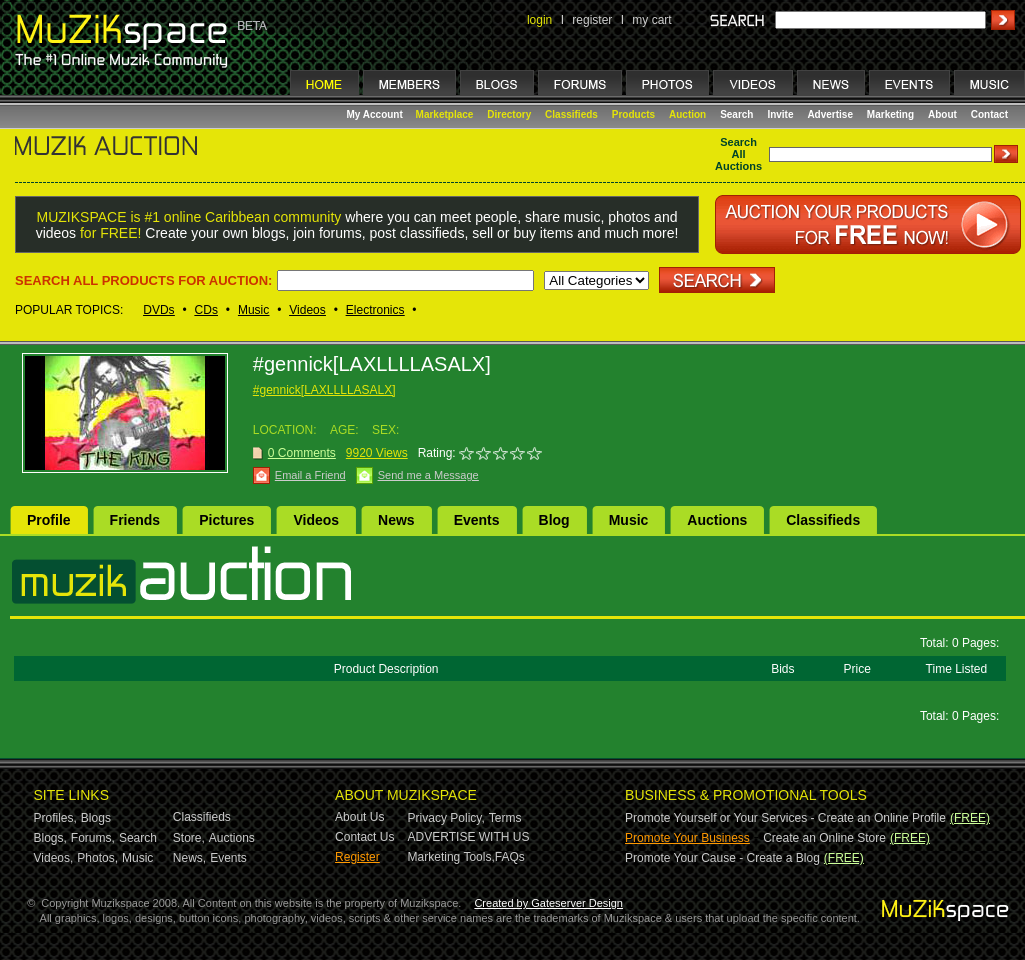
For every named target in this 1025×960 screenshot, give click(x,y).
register (592, 20)
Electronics (375, 310)
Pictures (226, 520)
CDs (206, 310)
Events (477, 520)
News (396, 520)
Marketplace (445, 114)
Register (357, 857)
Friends (135, 520)
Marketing (890, 114)
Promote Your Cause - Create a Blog (722, 858)
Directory (509, 114)
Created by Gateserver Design (548, 903)
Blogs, (50, 838)
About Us (359, 817)
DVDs (158, 310)
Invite (780, 114)
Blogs (96, 818)
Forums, (93, 838)
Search (736, 114)
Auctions (717, 520)
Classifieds (571, 114)
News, (189, 858)
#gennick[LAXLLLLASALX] (324, 390)
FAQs (510, 857)
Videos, (54, 858)
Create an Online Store (824, 838)
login (539, 20)
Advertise (830, 114)
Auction (687, 114)
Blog (554, 520)
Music (253, 310)
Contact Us (364, 837)
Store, (189, 838)
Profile (49, 520)
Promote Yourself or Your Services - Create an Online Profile (785, 818)
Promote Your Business (687, 838)
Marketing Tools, (451, 857)
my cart (651, 20)
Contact (989, 114)
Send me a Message (428, 475)
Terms (505, 818)
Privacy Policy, (446, 818)
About (942, 114)
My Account (376, 114)
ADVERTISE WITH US (469, 837)
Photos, (97, 858)
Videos (307, 310)
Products (633, 114)
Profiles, (55, 818)
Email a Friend (310, 475)
